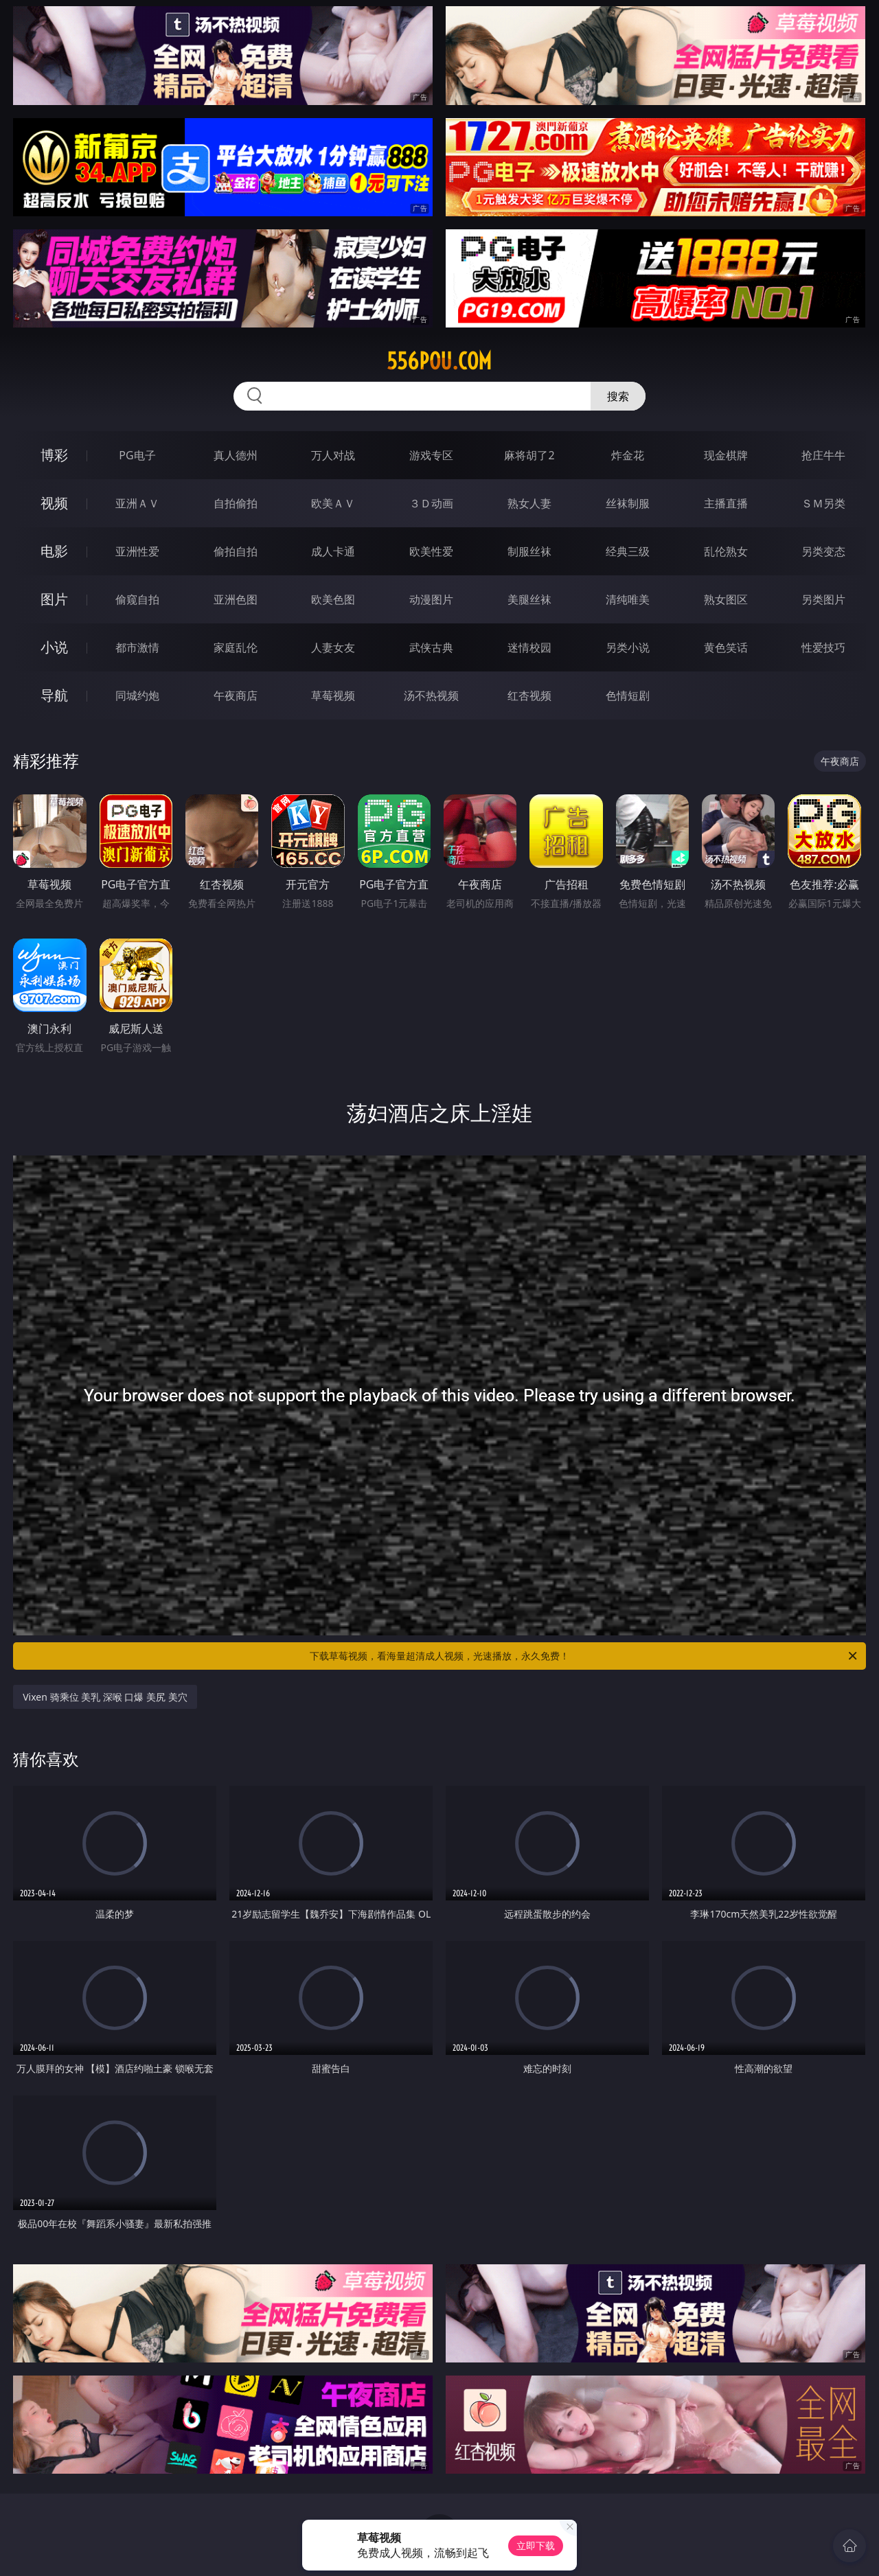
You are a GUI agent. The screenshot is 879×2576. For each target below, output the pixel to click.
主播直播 (726, 503)
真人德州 (236, 455)
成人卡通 (333, 551)
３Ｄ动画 (431, 503)
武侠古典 (431, 647)
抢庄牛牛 (823, 455)
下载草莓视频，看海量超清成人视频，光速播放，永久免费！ (584, 1656)
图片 (54, 599)
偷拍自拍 (236, 551)
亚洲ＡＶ (137, 503)
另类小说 (628, 647)
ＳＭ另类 (823, 503)
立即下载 (535, 2545)
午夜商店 (236, 695)
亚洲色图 (236, 599)
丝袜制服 (628, 503)
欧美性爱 (431, 551)
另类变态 (823, 551)
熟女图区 (726, 599)
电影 (54, 551)
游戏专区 (431, 455)
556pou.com (439, 361)
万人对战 (333, 455)
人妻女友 (333, 647)
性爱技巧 (823, 647)
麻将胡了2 (529, 455)
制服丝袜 (529, 551)
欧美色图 (333, 599)
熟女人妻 (529, 503)
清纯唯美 (628, 599)
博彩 (54, 455)
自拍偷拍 (236, 503)
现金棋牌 (726, 455)
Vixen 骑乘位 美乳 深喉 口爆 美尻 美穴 (105, 1696)
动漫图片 (431, 599)
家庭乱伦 (236, 647)
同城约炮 (137, 695)
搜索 (618, 396)
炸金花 (627, 455)
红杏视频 (529, 695)
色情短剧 (628, 695)
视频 (54, 503)
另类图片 (823, 599)
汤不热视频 (431, 695)
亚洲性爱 (137, 551)
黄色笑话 (726, 647)
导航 (54, 695)
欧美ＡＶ (333, 503)
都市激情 (137, 647)
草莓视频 (333, 695)
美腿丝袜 (529, 599)
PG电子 (137, 455)
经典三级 (628, 551)
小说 (54, 647)
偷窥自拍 (137, 599)
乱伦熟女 (726, 551)
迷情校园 (529, 647)
